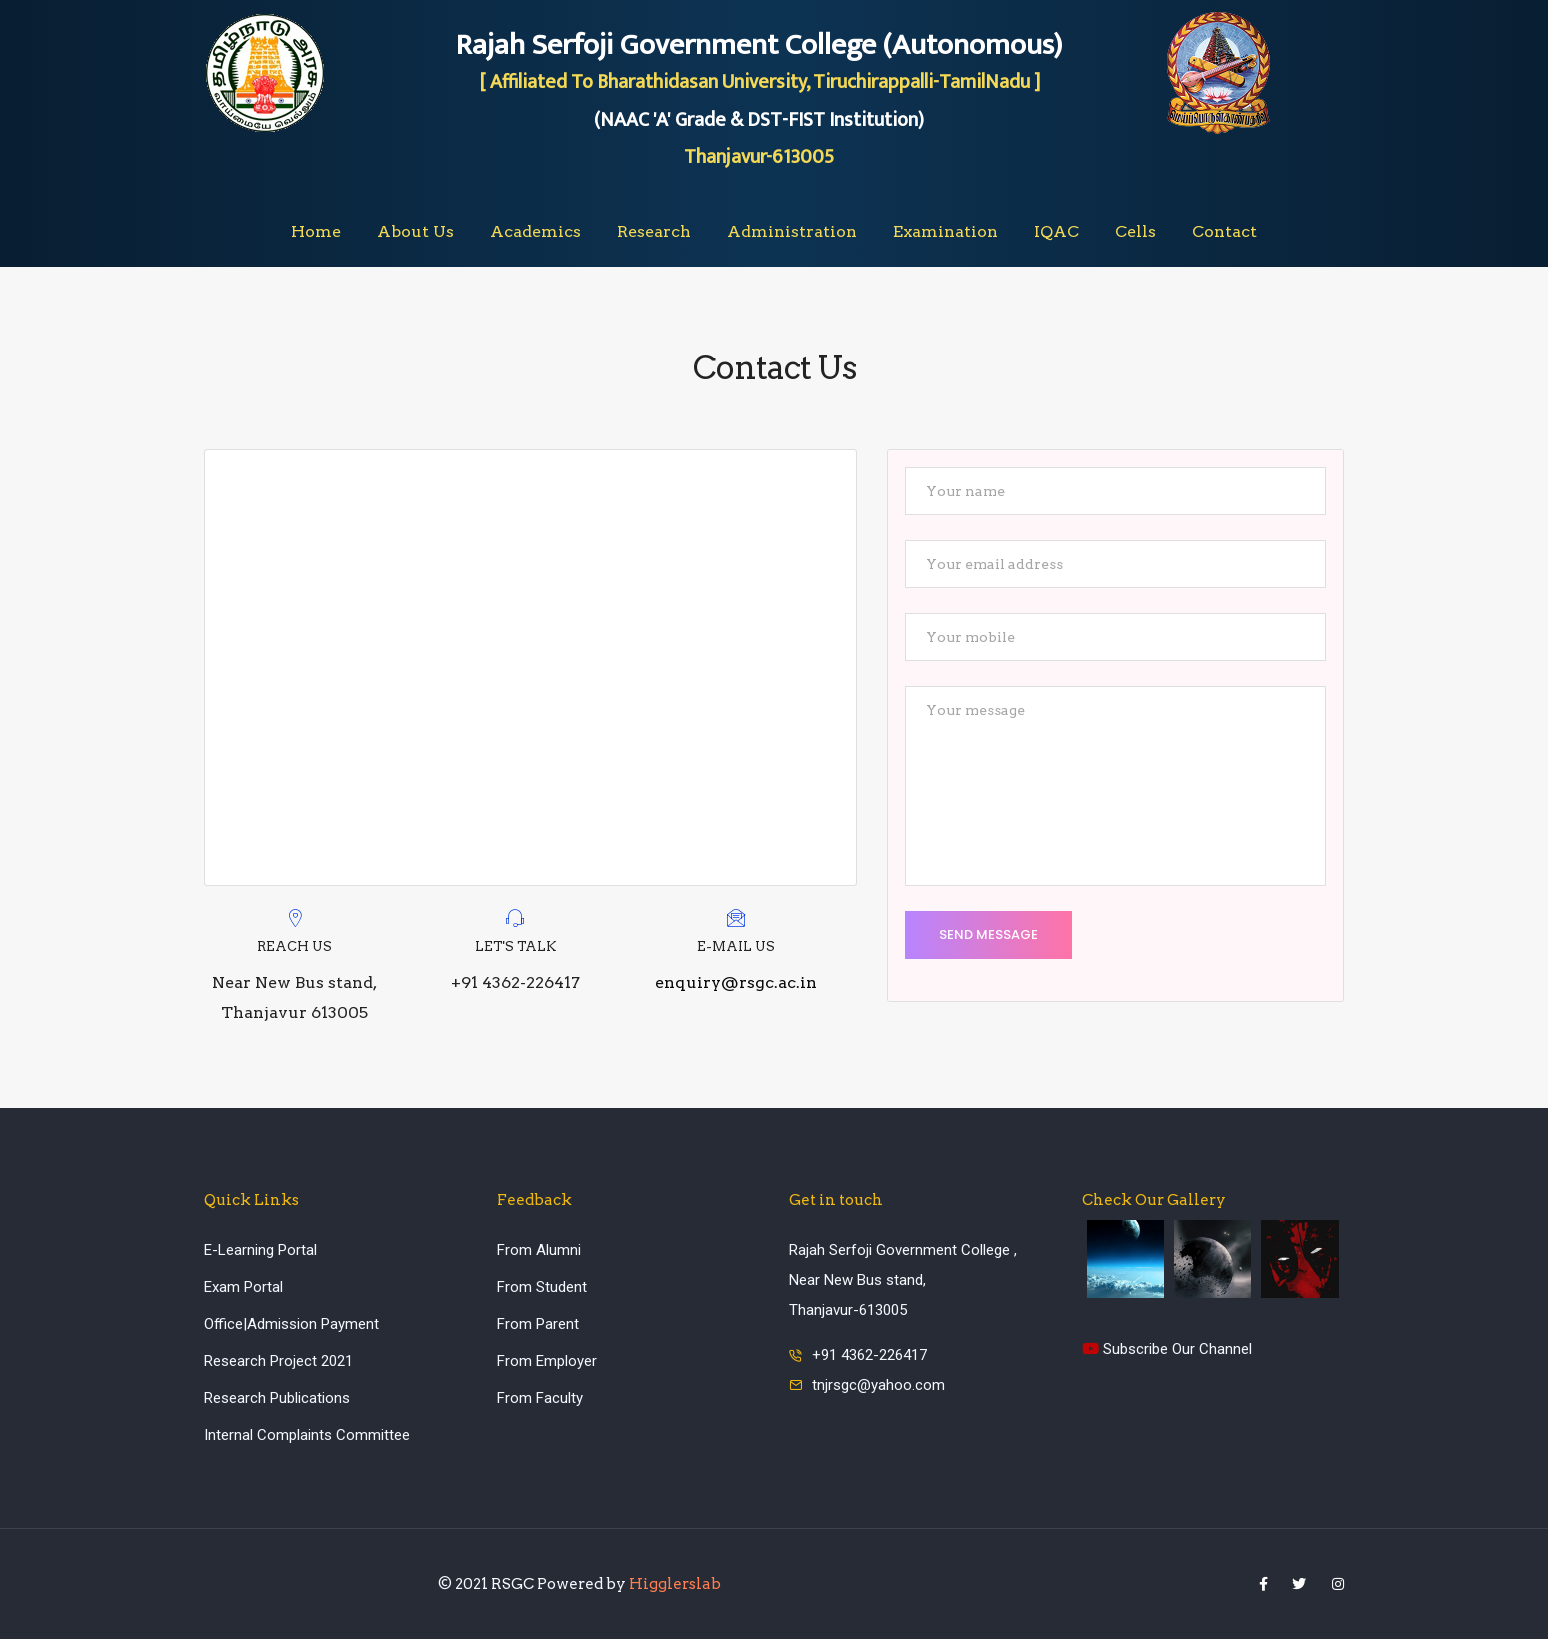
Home (316, 231)
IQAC (1056, 231)
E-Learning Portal (260, 1250)
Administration (792, 231)
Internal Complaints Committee (307, 1435)
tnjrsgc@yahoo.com (878, 1385)
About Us (415, 231)
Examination (945, 231)
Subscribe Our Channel (1167, 1349)
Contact (1224, 231)
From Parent (538, 1324)
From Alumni (539, 1250)
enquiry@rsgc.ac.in (736, 982)
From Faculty (540, 1398)
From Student (542, 1287)
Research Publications (277, 1398)
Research (654, 231)
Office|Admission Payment (291, 1324)
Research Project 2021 (278, 1361)
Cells (1135, 231)
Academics (535, 231)
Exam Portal (243, 1287)
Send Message (988, 934)
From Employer (547, 1361)
